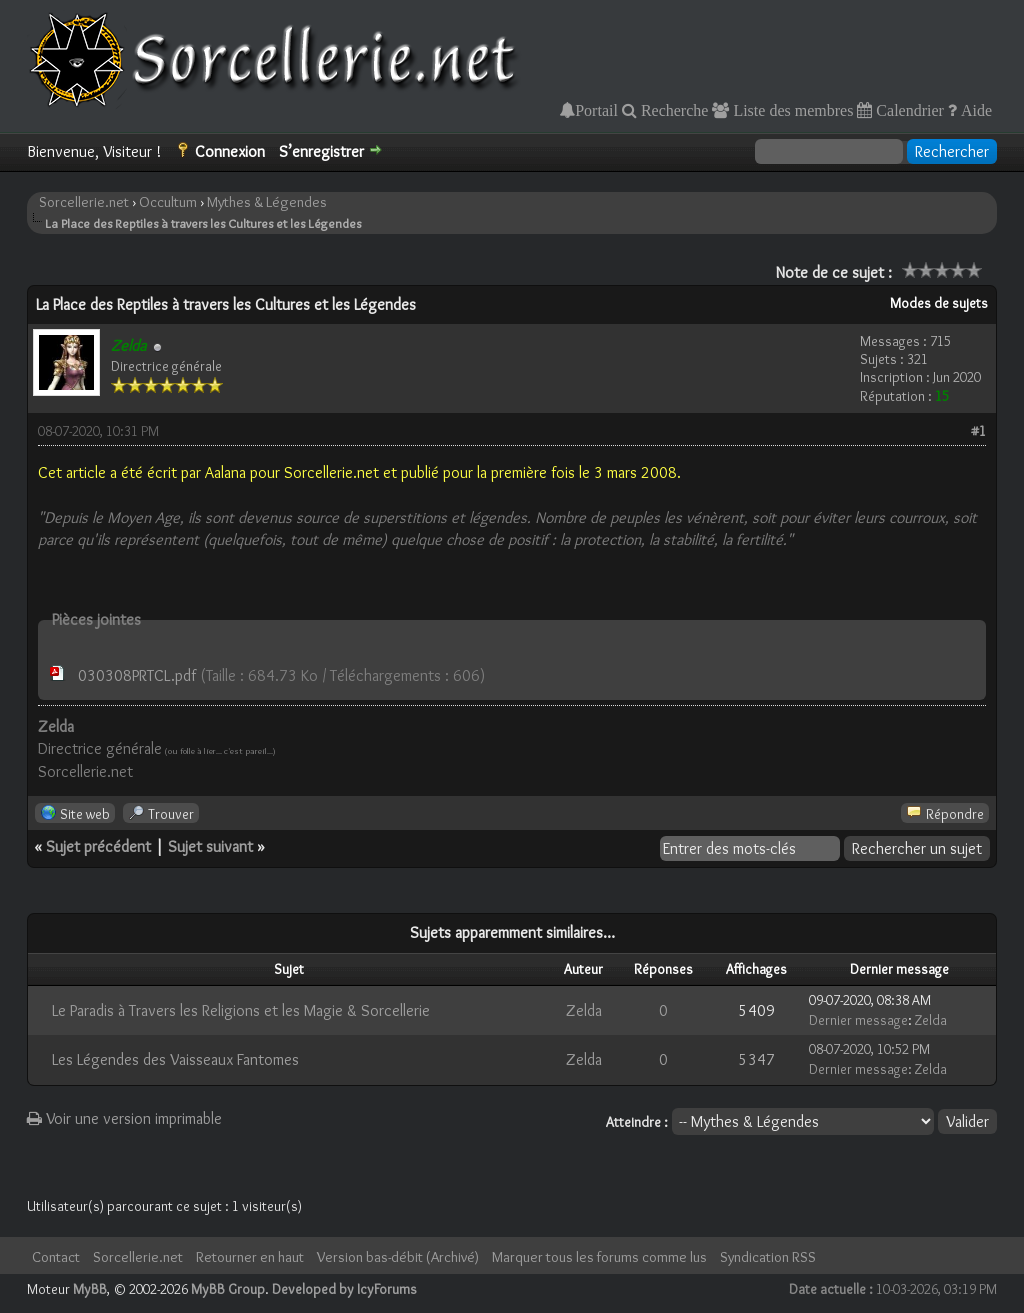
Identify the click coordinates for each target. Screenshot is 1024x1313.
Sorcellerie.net (84, 202)
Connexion (230, 151)
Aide (974, 110)
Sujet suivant (210, 846)
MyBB (90, 1289)
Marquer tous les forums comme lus (599, 1257)
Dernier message (858, 1020)
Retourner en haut (250, 1257)
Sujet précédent (98, 846)
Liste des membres (791, 110)
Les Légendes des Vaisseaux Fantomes (175, 1059)
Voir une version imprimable (124, 1118)
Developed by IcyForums (344, 1289)
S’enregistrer (321, 151)
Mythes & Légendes (267, 202)
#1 (978, 431)
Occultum (168, 202)
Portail (596, 110)
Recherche (673, 110)
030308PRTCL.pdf (137, 675)
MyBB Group (228, 1289)
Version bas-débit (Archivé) (398, 1257)
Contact (56, 1257)
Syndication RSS (768, 1257)
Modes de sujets (939, 303)
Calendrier (908, 110)
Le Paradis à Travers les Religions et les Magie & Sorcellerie (241, 1010)
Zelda (584, 1010)
